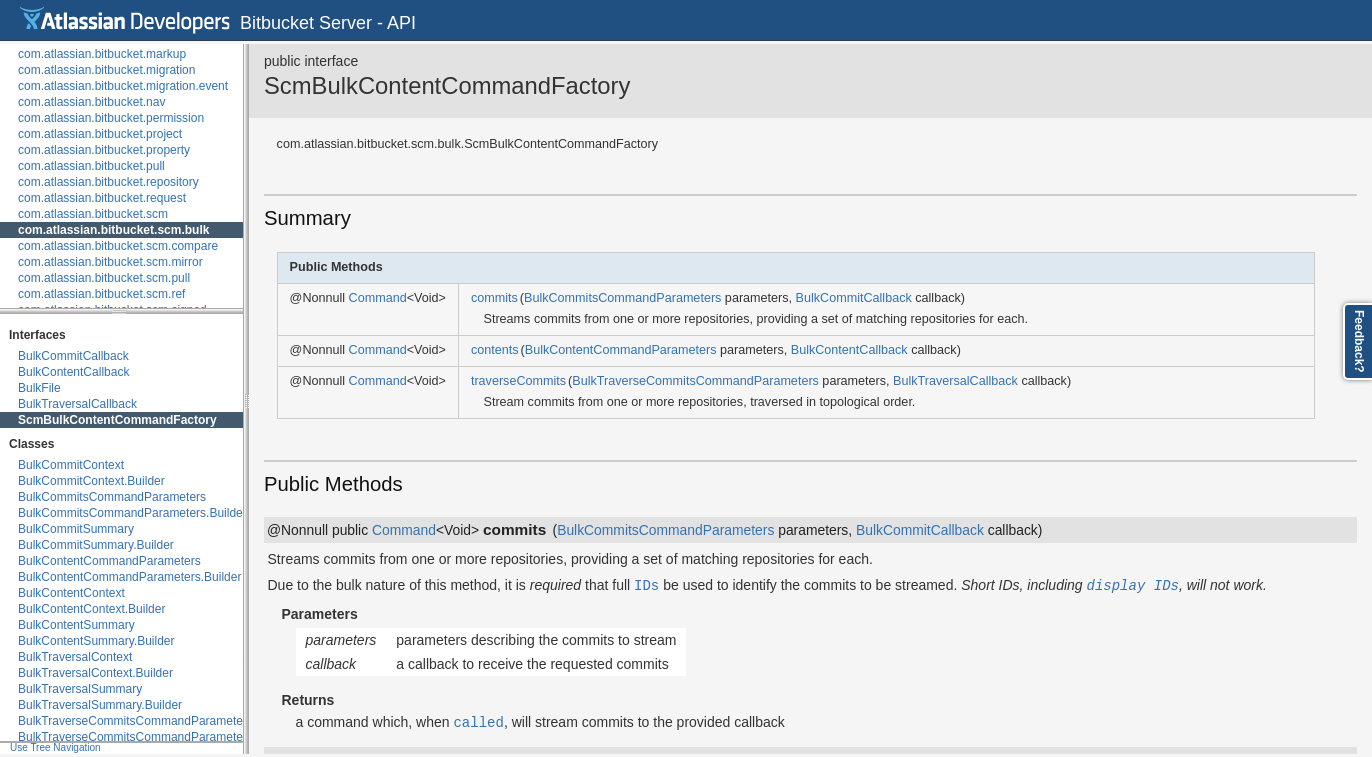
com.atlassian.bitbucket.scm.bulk (113, 230)
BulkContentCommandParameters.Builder (129, 577)
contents (495, 350)
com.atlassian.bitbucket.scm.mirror (110, 262)
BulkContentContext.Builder (91, 609)
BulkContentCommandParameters (109, 561)
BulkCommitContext (71, 465)
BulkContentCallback (73, 372)
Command (378, 298)
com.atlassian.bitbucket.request (102, 198)
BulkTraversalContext (75, 657)
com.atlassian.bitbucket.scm (93, 214)
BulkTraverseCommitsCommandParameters (135, 721)
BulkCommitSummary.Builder (96, 545)
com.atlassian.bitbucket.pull (91, 166)
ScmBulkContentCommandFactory (117, 420)
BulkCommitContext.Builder (91, 481)
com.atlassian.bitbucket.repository (108, 182)
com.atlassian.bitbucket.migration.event (123, 86)
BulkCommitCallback (73, 356)
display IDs (1133, 584)
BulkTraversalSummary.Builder (100, 705)
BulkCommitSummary (76, 529)
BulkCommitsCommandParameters (112, 497)
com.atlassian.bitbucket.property (104, 150)
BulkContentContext (71, 593)
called (478, 721)
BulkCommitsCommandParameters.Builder (132, 513)
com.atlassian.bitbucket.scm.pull (104, 278)
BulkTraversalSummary (80, 689)
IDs (646, 584)
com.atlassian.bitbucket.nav (91, 102)
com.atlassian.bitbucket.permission (111, 118)
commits (494, 298)
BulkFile (39, 388)
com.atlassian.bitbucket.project (100, 134)
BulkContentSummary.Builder (96, 641)
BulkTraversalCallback (77, 404)
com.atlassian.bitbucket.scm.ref (101, 294)
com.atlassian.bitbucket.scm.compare (118, 246)
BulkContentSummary (76, 625)
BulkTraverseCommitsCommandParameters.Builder (156, 737)
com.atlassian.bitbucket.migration (106, 70)
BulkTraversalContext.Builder (95, 673)
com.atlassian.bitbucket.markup (102, 54)
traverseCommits (518, 381)
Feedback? (1359, 341)
